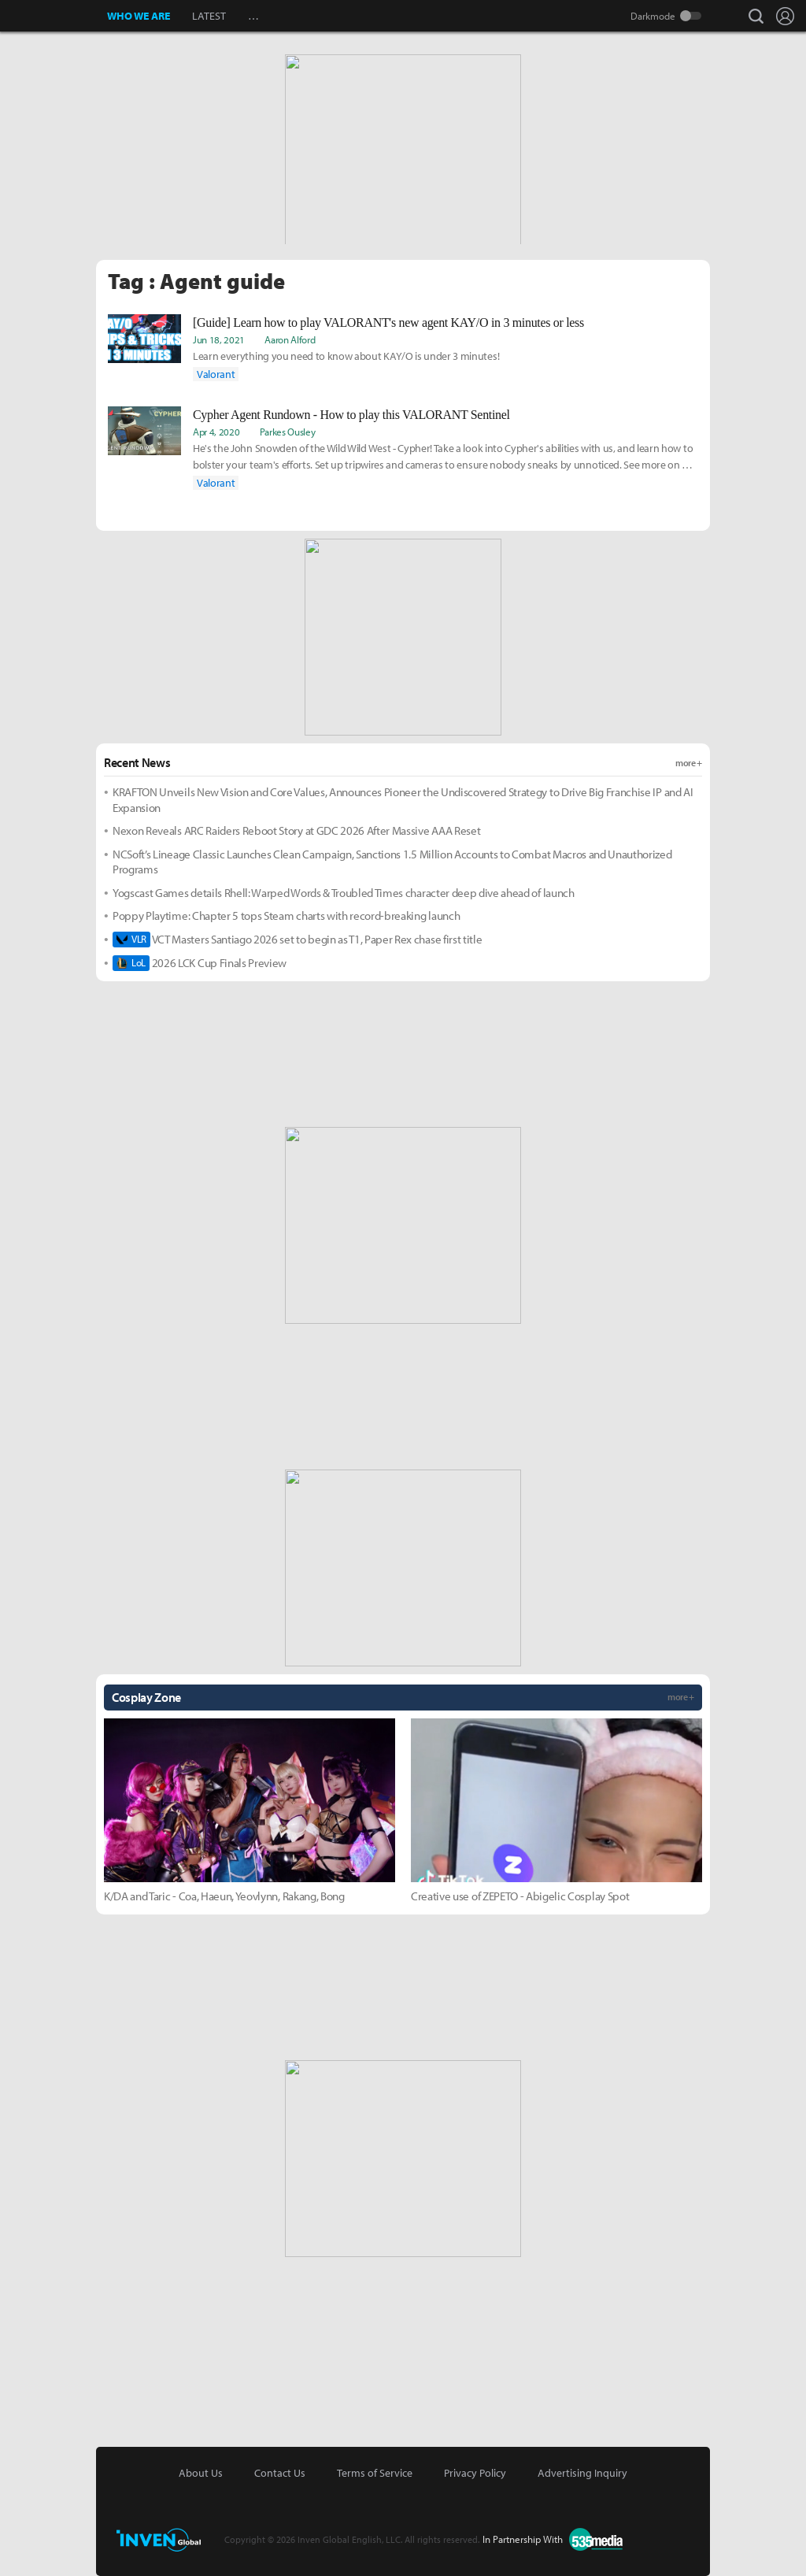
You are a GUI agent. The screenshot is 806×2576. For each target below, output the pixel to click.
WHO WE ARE (138, 16)
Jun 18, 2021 (219, 339)
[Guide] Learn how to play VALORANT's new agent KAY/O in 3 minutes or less (388, 322)
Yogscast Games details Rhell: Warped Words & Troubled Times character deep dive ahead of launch (344, 892)
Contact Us (279, 2473)
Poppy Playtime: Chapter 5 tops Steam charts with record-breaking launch (286, 915)
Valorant (216, 374)
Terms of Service (374, 2473)
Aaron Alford (289, 339)
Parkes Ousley (288, 431)
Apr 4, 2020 (216, 431)
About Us (201, 2473)
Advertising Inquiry (582, 2473)
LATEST (209, 16)
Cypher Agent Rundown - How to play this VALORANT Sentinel (351, 414)
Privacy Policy (475, 2473)
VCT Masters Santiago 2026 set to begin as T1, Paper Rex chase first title (297, 939)
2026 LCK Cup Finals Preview (200, 963)
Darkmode (652, 15)
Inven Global (54, 16)
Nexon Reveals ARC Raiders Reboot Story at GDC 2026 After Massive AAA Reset (296, 830)
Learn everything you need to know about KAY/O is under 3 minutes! (346, 356)
